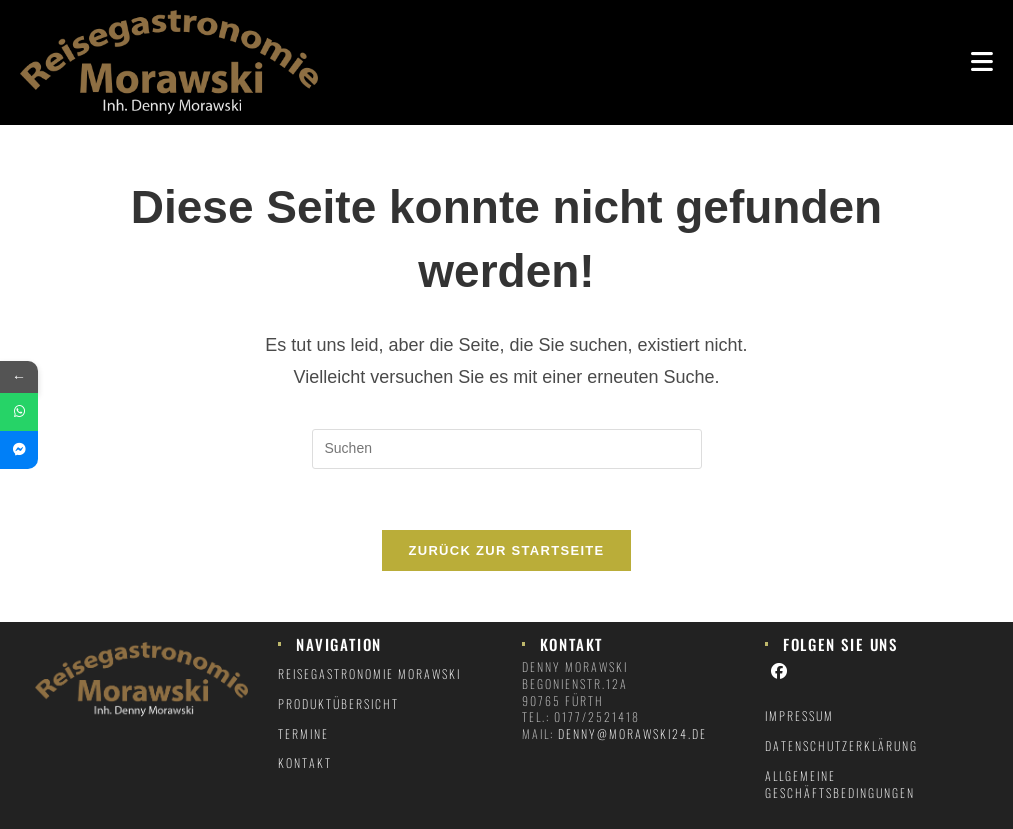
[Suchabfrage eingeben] (507, 449)
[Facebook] (780, 670)
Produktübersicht (338, 703)
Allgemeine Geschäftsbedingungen (840, 784)
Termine (303, 733)
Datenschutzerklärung (841, 745)
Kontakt (305, 762)
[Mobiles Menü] (982, 59)
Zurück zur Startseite (506, 550)
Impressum (799, 715)
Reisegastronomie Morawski (369, 673)
